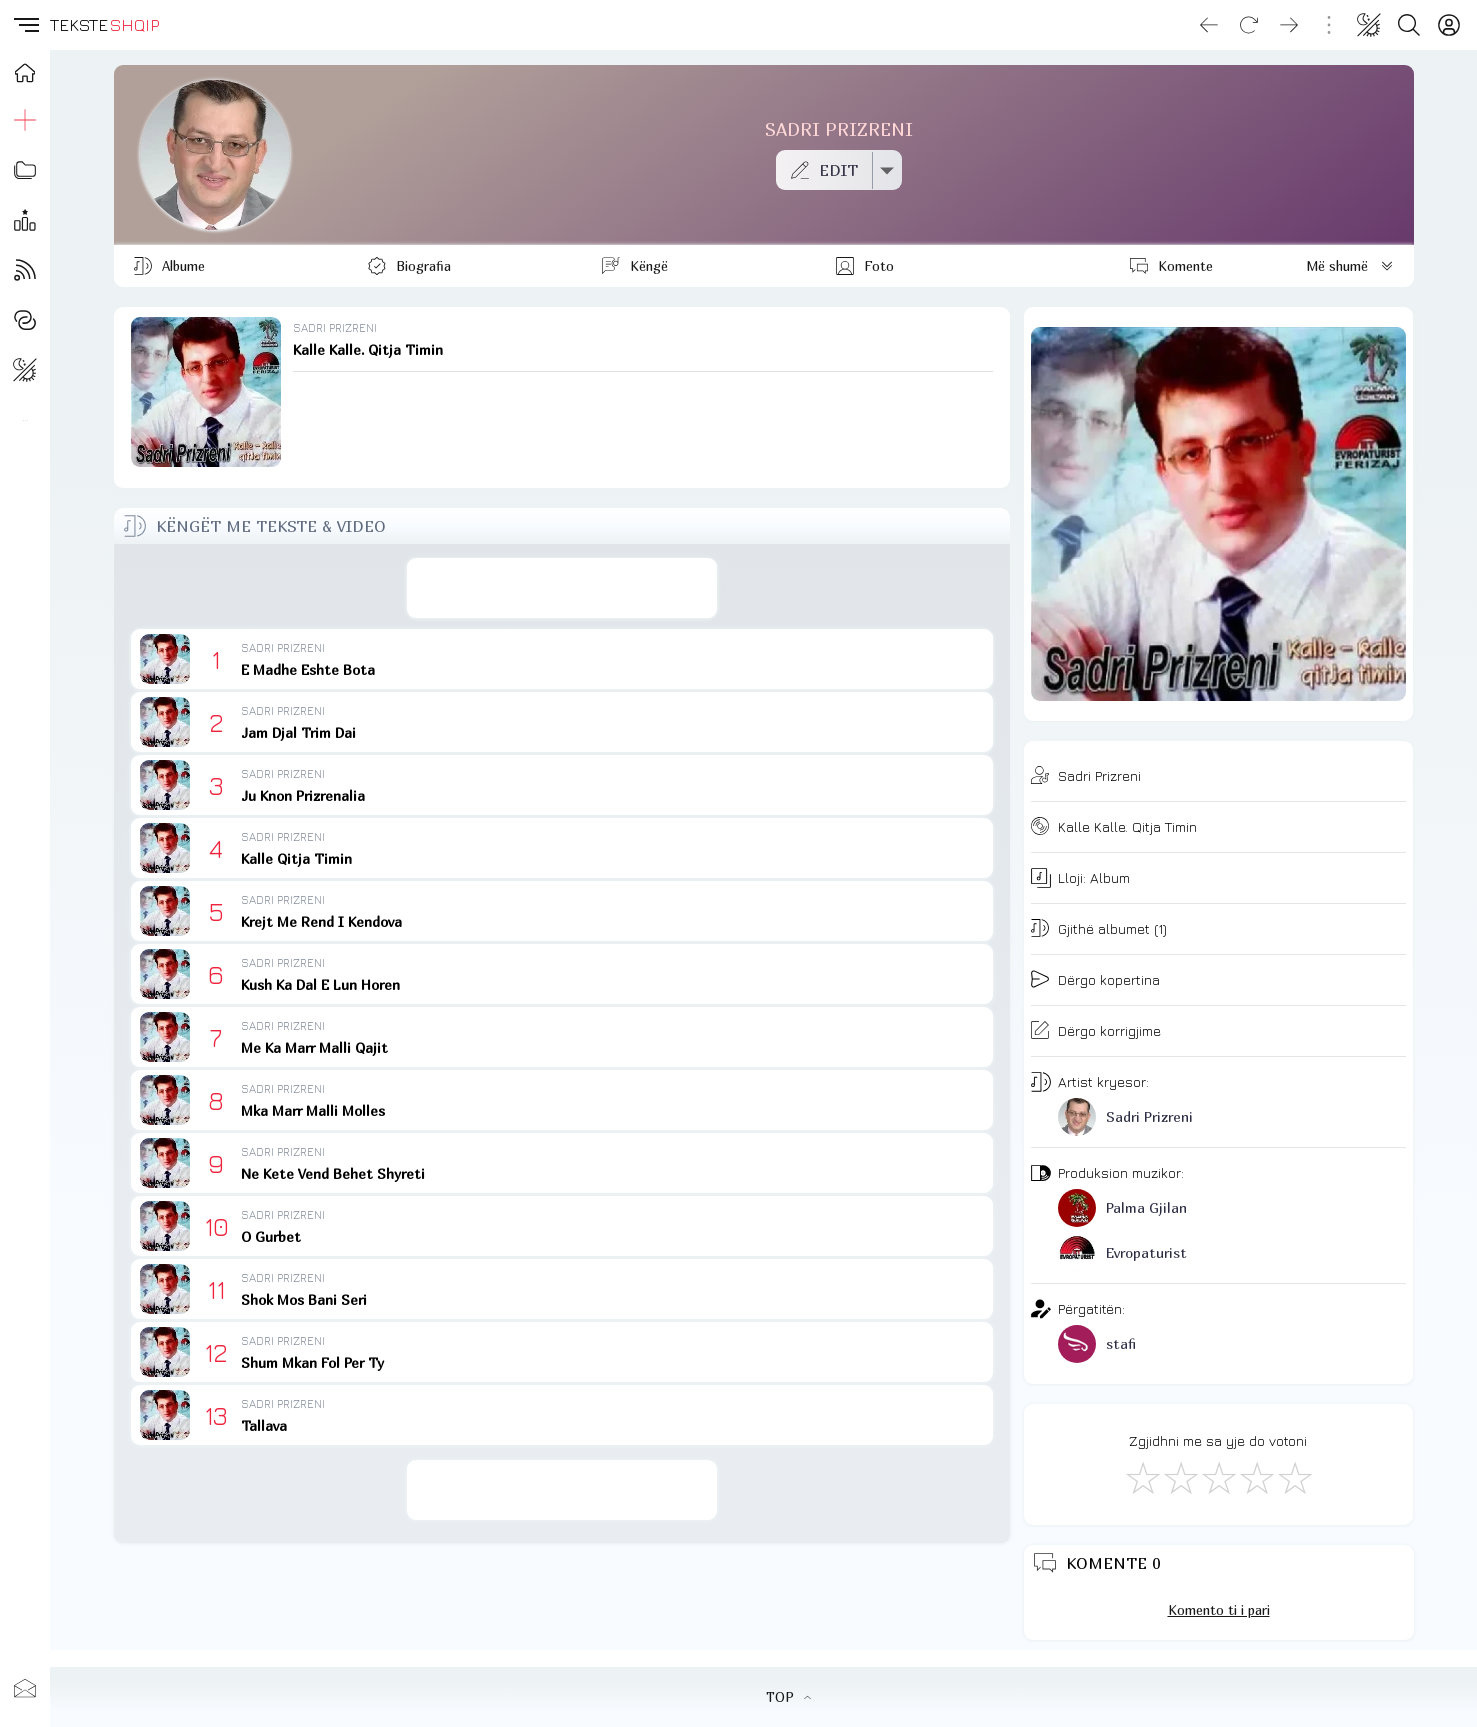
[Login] (1449, 25)
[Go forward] (1289, 25)
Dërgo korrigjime (1109, 1030)
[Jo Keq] (1180, 1477)
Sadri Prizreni (1099, 775)
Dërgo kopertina (1109, 979)
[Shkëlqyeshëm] (1294, 1477)
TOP (788, 1697)
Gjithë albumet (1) (1112, 928)
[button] (25, 25)
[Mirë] (1218, 1477)
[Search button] (1409, 25)
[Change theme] (1369, 25)
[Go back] (1209, 25)
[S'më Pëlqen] (1142, 1477)
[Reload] (1249, 25)
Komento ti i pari (1219, 1610)
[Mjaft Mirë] (1256, 1477)
